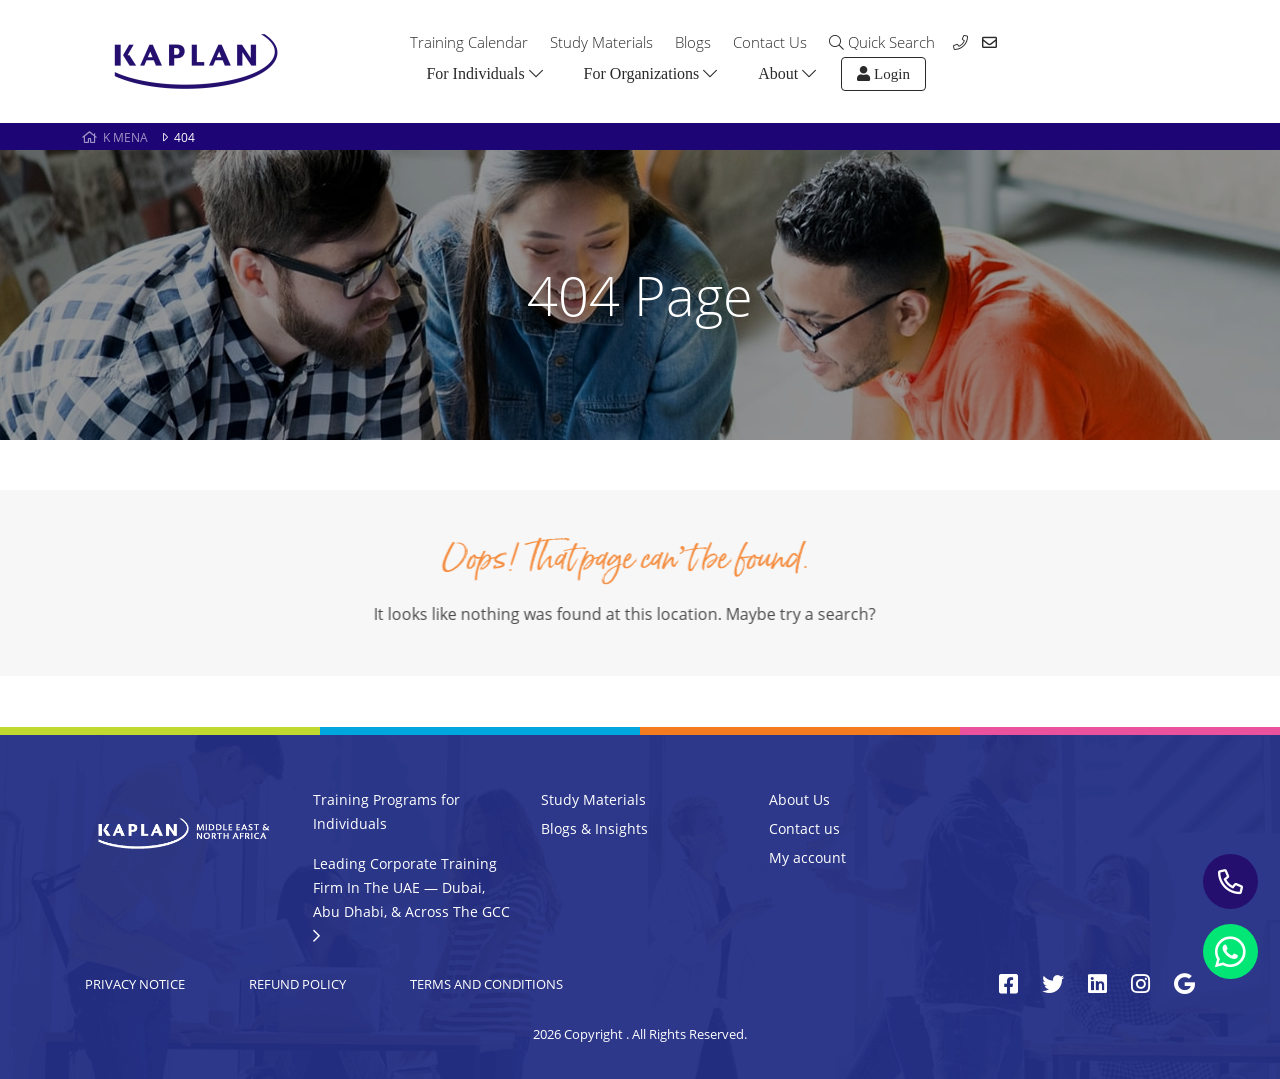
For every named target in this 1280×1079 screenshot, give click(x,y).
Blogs (693, 42)
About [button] (787, 73)
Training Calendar (469, 42)
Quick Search (882, 42)
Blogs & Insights (594, 828)
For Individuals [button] (484, 73)
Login (883, 74)
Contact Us (770, 42)
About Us (799, 799)
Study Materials (601, 42)
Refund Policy (297, 984)
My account (807, 857)
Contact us (804, 828)
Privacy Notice (135, 984)
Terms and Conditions (486, 984)
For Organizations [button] (651, 73)
